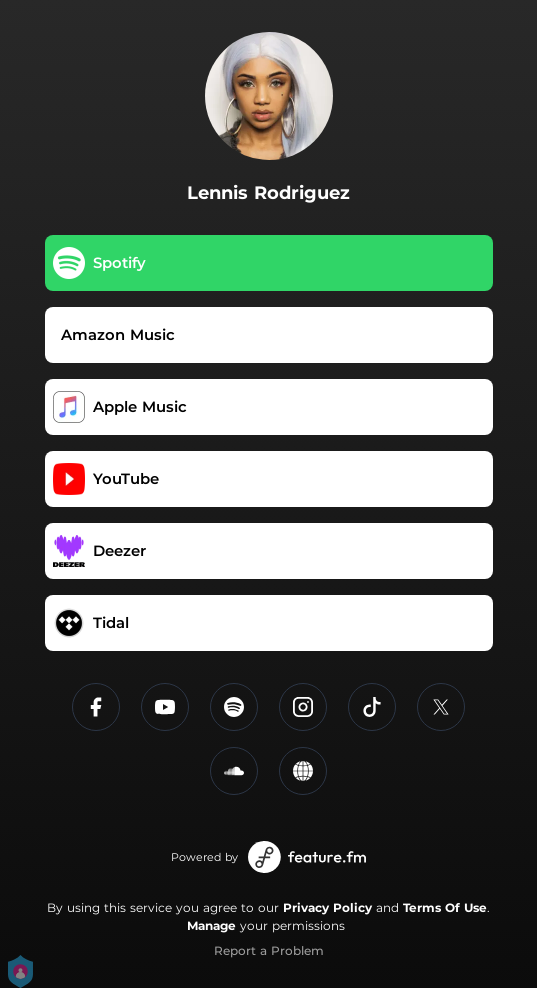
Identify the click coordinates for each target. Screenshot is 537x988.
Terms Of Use (445, 907)
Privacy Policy (327, 907)
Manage (211, 925)
